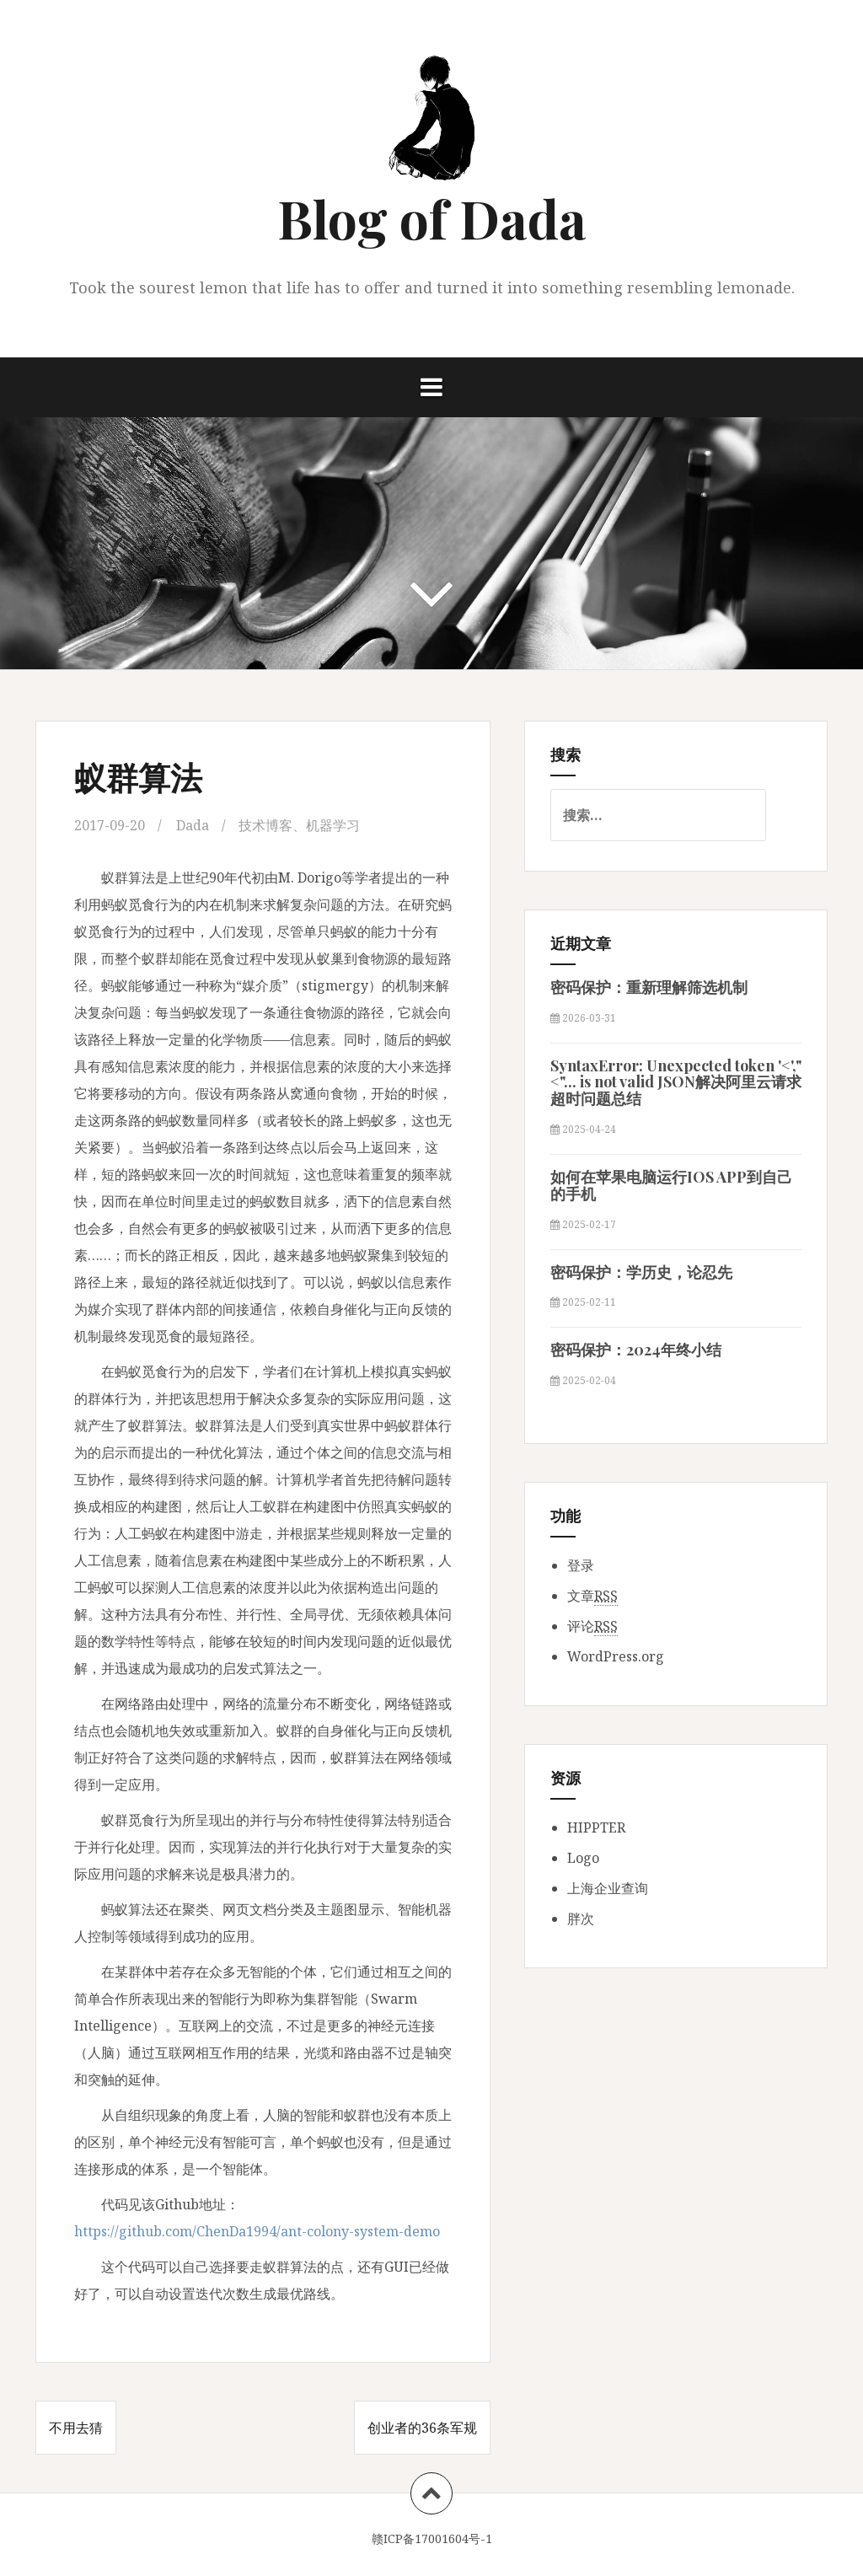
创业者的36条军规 (422, 2427)
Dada (192, 825)
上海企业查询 (607, 1888)
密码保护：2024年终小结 (635, 1349)
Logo (583, 1858)
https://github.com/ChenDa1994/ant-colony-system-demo (257, 2231)
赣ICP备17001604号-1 (432, 2538)
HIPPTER (596, 1827)
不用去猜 (76, 2427)
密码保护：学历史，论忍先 (641, 1272)
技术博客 (265, 825)
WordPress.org (615, 1656)
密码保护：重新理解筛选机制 (649, 987)
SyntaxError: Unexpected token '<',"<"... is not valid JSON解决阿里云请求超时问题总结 (675, 1082)
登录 (580, 1565)
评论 (592, 1626)
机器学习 (333, 825)
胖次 (580, 1918)
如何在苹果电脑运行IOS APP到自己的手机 (671, 1185)
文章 (592, 1596)
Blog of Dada (432, 218)
